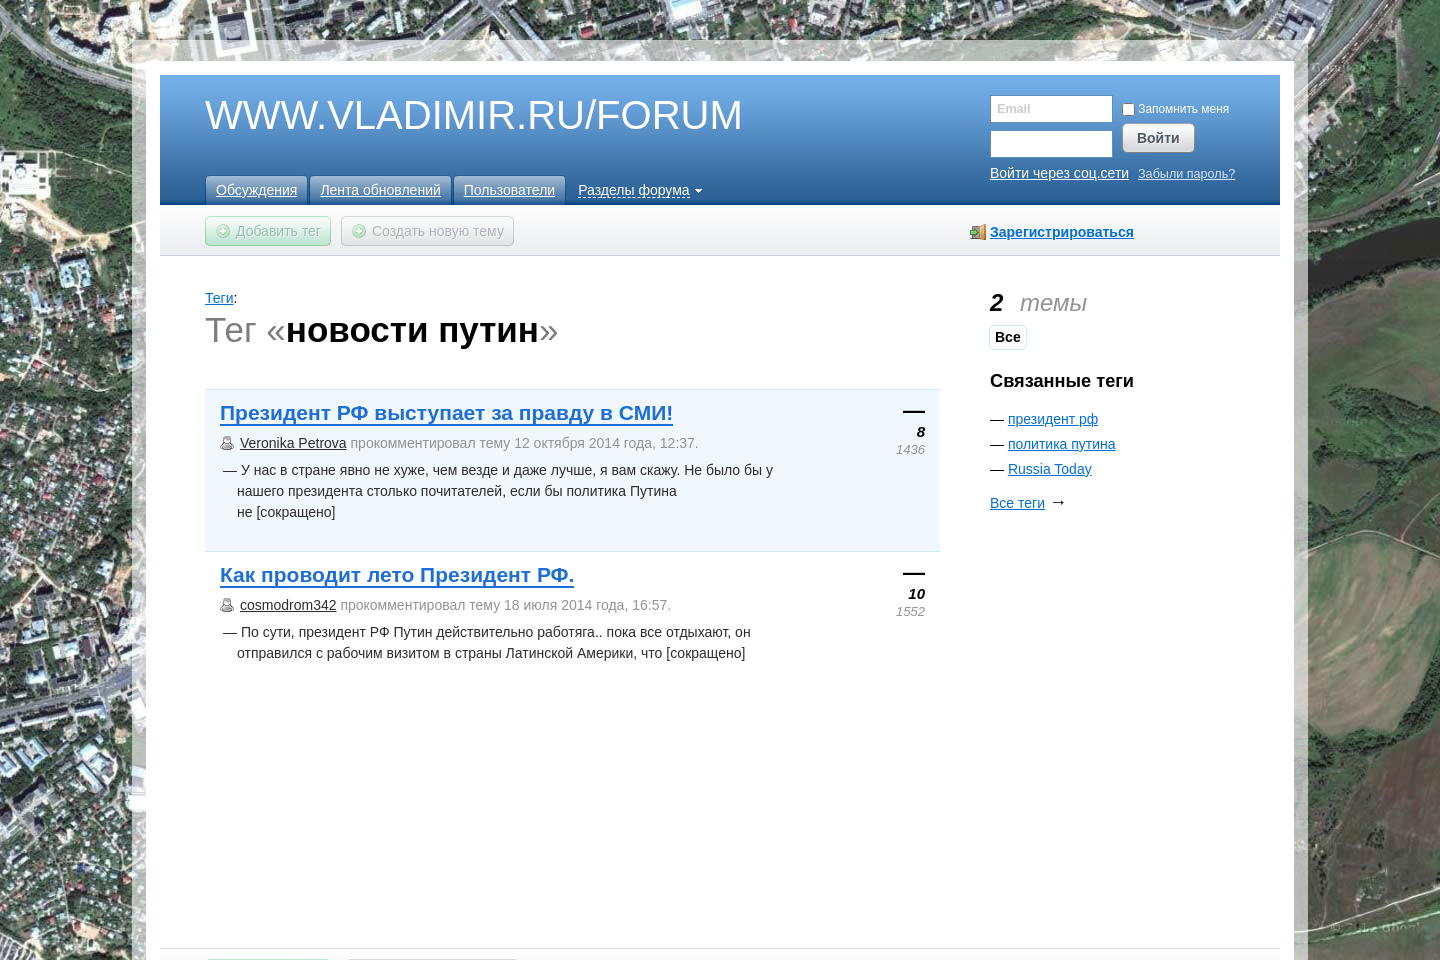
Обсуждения (256, 190)
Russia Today (1050, 469)
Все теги (1017, 503)
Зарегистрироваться (1062, 232)
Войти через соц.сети (1059, 173)
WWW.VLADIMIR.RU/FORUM (440, 116)
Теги (219, 298)
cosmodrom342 (288, 605)
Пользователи (509, 190)
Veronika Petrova (293, 443)
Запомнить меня (1175, 109)
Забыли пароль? (1186, 174)
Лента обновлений (380, 190)
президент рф (1053, 419)
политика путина (1062, 444)
